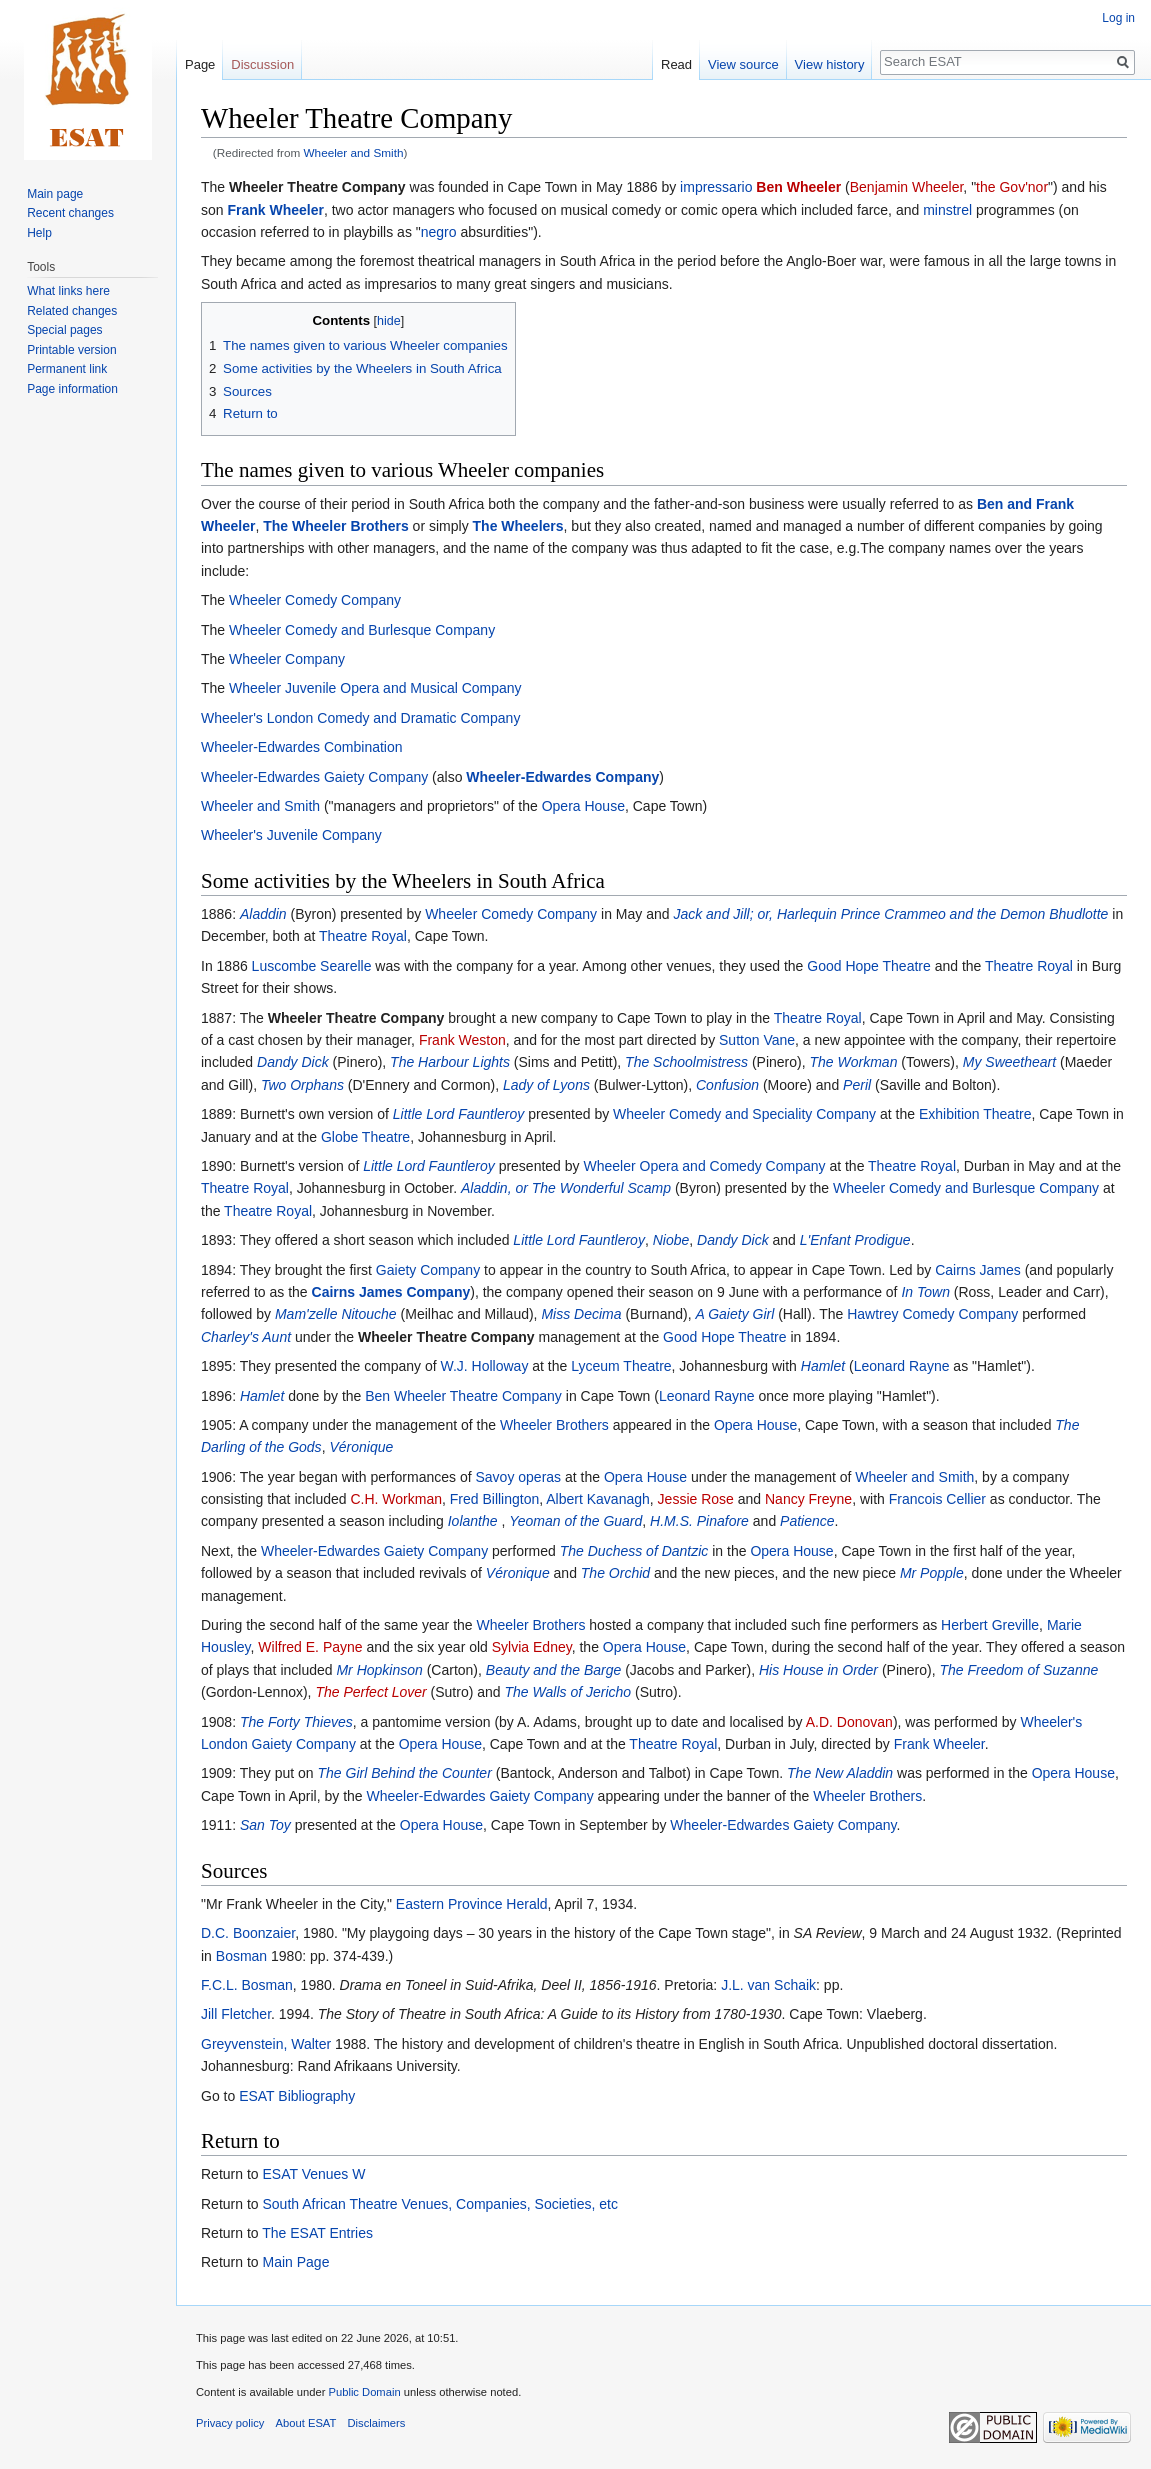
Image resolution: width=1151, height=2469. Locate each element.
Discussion (262, 64)
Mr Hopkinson (379, 1670)
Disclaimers (377, 2423)
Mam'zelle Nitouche (336, 1314)
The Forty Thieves (296, 1722)
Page (200, 64)
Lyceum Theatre (621, 1366)
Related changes (72, 311)
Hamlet (823, 1366)
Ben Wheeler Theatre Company (463, 1396)
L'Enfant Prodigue (855, 1240)
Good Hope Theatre (869, 966)
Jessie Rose (696, 1499)
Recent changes (70, 213)
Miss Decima (581, 1314)
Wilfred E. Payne (310, 1647)
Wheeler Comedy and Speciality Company (744, 1114)
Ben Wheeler (798, 187)
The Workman (854, 1062)
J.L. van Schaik (768, 1985)
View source (743, 64)
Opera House (583, 806)
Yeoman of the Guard (575, 1521)
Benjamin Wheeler (907, 187)
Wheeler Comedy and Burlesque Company (362, 630)
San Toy (265, 1825)
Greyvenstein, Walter (266, 2044)
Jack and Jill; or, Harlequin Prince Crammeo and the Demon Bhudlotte (890, 914)
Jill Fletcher (236, 2014)
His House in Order (818, 1670)
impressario (716, 187)
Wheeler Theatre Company (317, 187)
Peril (857, 1085)
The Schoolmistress (686, 1062)
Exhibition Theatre (975, 1114)
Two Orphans (302, 1085)
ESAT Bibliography (297, 2096)
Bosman (241, 1956)
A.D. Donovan (849, 1722)
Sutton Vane (757, 1040)
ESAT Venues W (313, 2174)
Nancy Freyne (808, 1499)
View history (830, 64)
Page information (72, 389)
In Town (925, 1292)
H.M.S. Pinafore (699, 1521)
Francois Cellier (937, 1499)
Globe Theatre (365, 1137)
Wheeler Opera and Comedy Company (704, 1166)
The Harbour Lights (450, 1062)
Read (676, 64)
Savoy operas (518, 1477)
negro (439, 232)
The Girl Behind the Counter (405, 1773)
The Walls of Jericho (568, 1692)
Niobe (671, 1240)
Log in (1118, 18)
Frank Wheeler (275, 210)
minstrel (947, 210)
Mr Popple (932, 1573)
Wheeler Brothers (554, 1425)
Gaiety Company (428, 1270)
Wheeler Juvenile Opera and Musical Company (375, 688)
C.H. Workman (396, 1499)
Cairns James (978, 1270)
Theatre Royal (363, 936)
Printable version (71, 350)
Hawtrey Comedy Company (932, 1314)
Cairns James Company (391, 1292)
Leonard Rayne (902, 1366)
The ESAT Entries (317, 2233)
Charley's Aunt (246, 1337)
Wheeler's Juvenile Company (291, 835)
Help (39, 233)
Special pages (64, 330)
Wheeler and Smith (354, 152)
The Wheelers (518, 526)
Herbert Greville (990, 1625)
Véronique (361, 1447)
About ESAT (306, 2423)
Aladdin (263, 914)
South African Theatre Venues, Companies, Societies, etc (439, 2204)
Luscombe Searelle (312, 966)
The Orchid (615, 1573)
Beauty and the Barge (553, 1670)
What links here (68, 291)
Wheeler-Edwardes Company (562, 777)
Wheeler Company (287, 659)
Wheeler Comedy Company (315, 600)
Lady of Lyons (546, 1085)
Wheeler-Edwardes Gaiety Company (314, 777)
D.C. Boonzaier (248, 1933)
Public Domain (364, 2392)
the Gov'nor (1012, 187)
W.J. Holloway (484, 1366)
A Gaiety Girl (734, 1314)
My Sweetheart (1009, 1062)
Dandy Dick (293, 1062)
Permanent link (67, 369)
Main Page (295, 2262)
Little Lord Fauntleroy (459, 1114)
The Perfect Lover (370, 1692)
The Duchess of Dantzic (634, 1551)
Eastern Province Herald (472, 1904)
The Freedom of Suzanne (1019, 1670)
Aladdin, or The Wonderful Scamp (566, 1188)
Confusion (727, 1085)
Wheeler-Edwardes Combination (302, 747)
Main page (55, 194)
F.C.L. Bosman (247, 1985)
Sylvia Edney (532, 1647)
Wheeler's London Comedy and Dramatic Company (360, 718)
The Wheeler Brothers (335, 526)
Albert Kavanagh (598, 1499)
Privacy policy (230, 2423)
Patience (807, 1521)
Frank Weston (462, 1040)
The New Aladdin (840, 1773)
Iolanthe (473, 1521)
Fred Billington (495, 1499)
